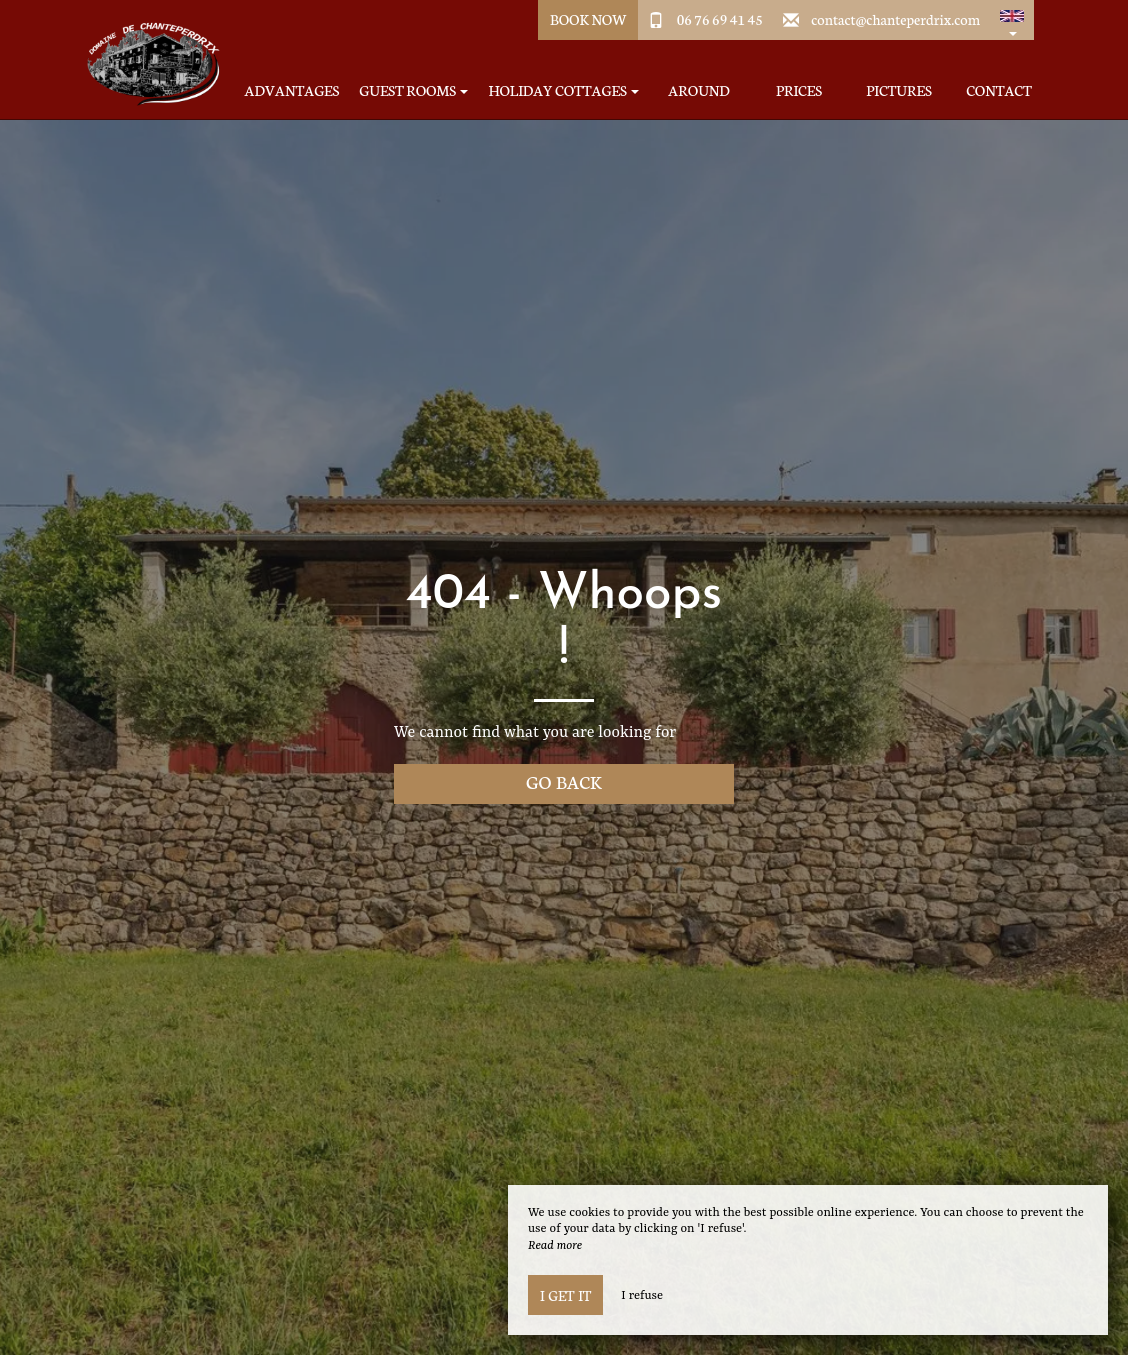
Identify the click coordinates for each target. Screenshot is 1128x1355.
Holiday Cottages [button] (563, 90)
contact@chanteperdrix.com (895, 19)
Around (698, 90)
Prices (799, 90)
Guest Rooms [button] (413, 90)
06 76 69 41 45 (720, 19)
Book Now (588, 19)
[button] (1012, 20)
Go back (564, 781)
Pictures (898, 90)
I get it (565, 1295)
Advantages (292, 90)
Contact (999, 90)
